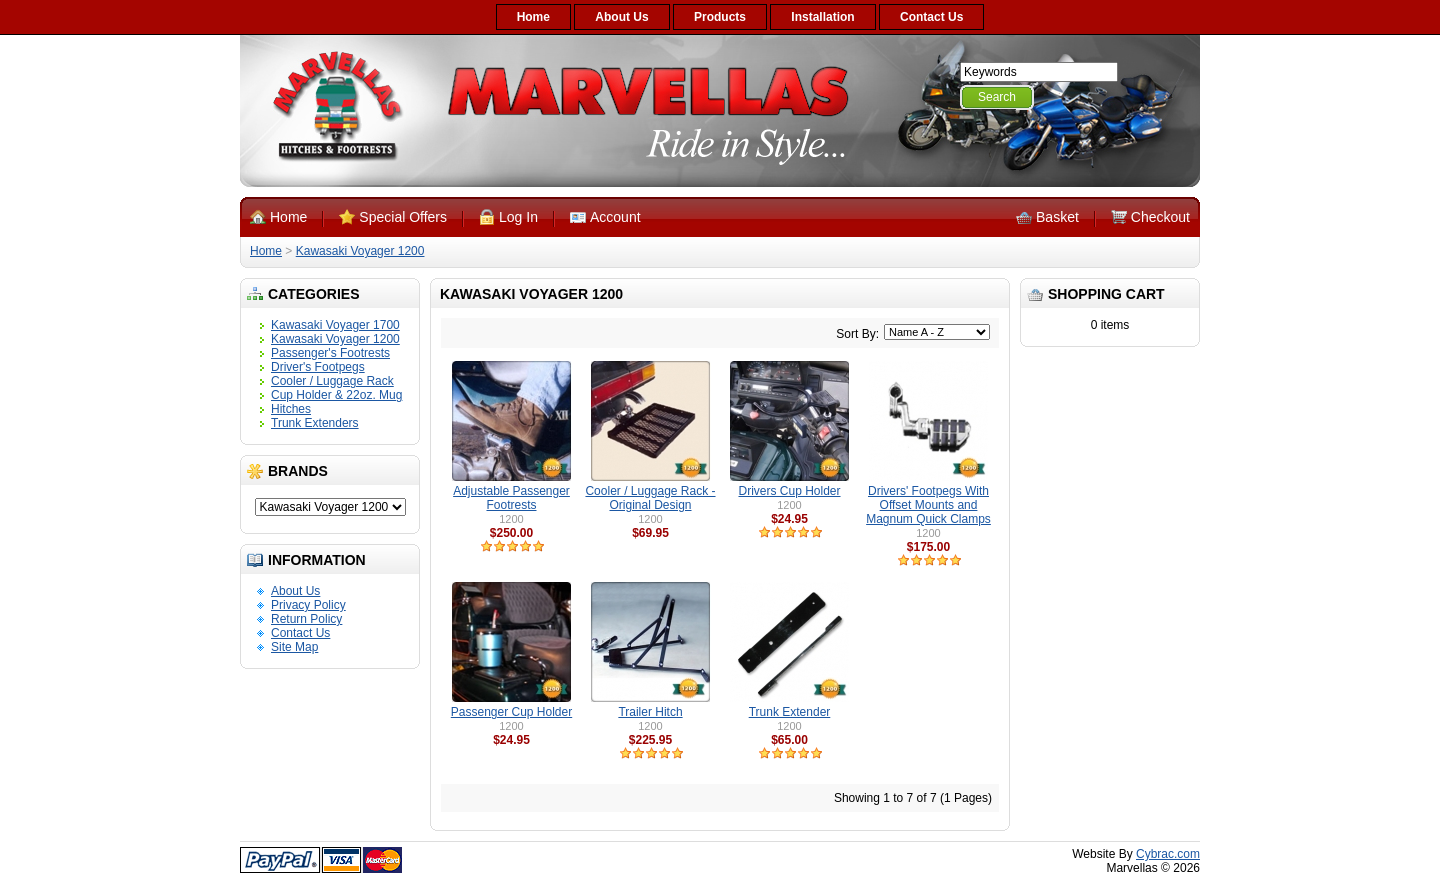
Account (615, 217)
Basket (1057, 217)
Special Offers (403, 217)
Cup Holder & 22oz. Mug (336, 395)
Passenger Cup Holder (511, 712)
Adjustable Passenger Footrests (511, 498)
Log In (518, 217)
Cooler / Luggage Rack (332, 381)
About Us (621, 17)
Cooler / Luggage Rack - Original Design (650, 498)
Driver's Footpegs (318, 367)
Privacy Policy (308, 605)
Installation (822, 17)
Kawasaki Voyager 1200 (360, 251)
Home (533, 17)
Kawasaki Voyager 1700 (335, 325)
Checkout (1160, 217)
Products (720, 17)
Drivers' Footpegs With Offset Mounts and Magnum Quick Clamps (928, 505)
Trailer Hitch (650, 712)
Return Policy (306, 619)
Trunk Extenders (315, 423)
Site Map (294, 647)
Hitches (291, 409)
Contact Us (931, 17)
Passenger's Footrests (330, 353)
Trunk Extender (790, 712)
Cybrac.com (1168, 854)
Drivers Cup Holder (789, 491)
